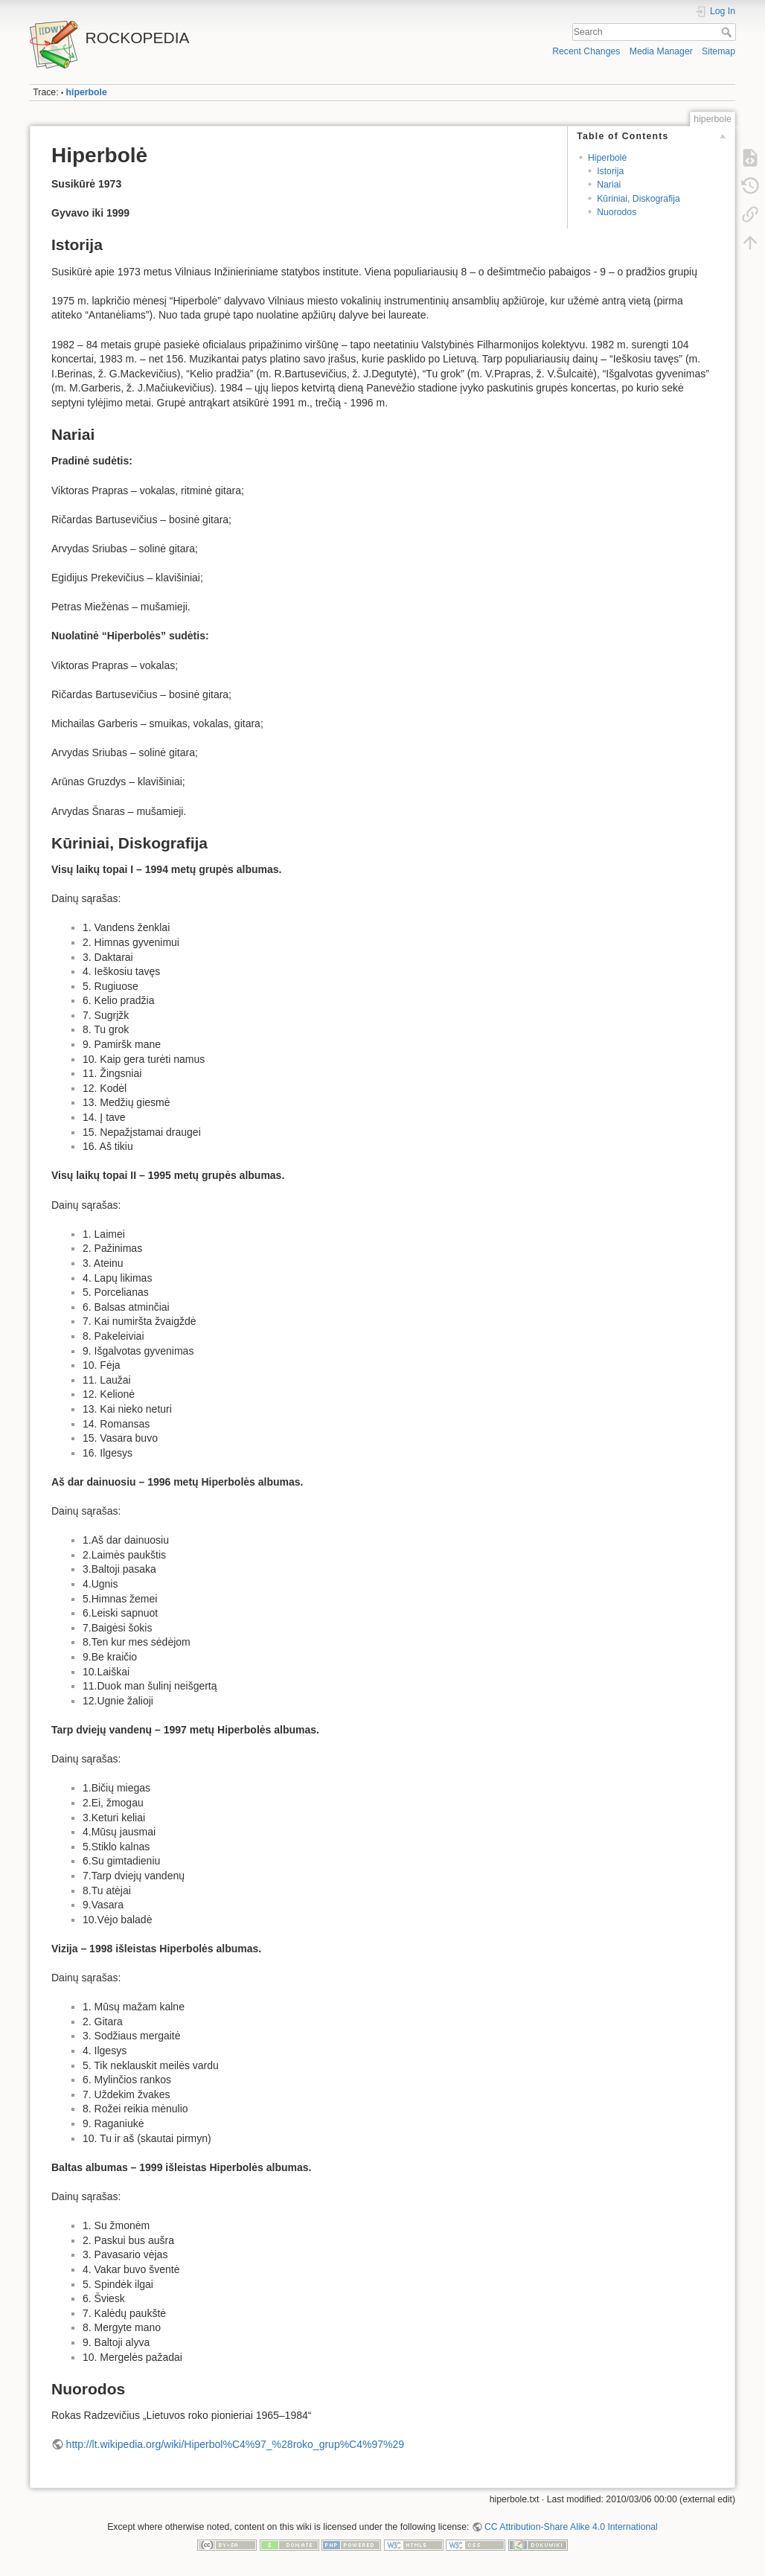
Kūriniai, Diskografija (638, 199)
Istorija (610, 171)
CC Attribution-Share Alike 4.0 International (571, 2527)
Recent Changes (586, 51)
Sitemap (718, 51)
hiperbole (86, 92)
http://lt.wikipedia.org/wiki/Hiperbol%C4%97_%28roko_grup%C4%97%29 (235, 2444)
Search (728, 32)
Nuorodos (616, 212)
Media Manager (661, 51)
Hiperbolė (607, 158)
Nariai (609, 184)
